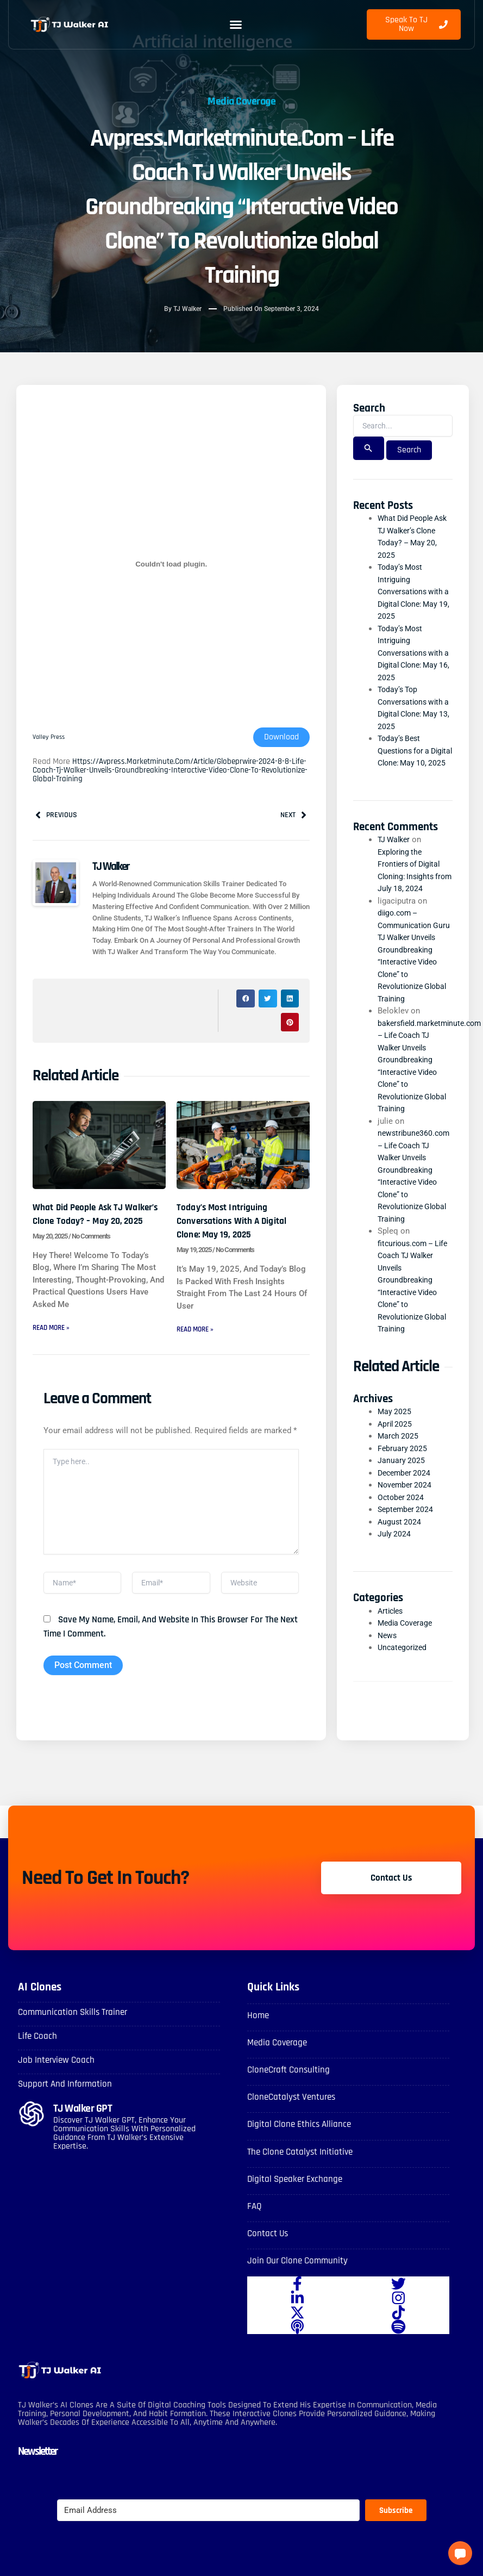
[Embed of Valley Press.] (171, 565)
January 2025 (401, 1486)
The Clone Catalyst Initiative (312, 2171)
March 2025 (399, 1461)
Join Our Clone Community (309, 2280)
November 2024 (406, 1510)
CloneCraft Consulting (298, 2089)
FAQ (256, 2226)
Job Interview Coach (65, 2080)
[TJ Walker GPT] (31, 2134)
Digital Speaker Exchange (306, 2198)
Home (260, 2034)
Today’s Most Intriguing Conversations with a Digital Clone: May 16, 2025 (414, 653)
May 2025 (395, 1437)
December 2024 (406, 1498)
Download (281, 737)
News (388, 1660)
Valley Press (50, 737)
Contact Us (272, 2253)
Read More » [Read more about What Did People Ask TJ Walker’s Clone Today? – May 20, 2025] (53, 1343)
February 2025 (403, 1474)
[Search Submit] (368, 449)
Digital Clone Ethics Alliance (311, 2144)
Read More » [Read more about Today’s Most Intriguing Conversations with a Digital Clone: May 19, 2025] (197, 1331)
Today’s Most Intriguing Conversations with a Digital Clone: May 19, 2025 (239, 1222)
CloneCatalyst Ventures (301, 2117)
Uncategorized (404, 1673)
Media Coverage (241, 88)
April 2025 (396, 1449)
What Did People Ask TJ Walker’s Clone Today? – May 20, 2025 (89, 1222)
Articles (392, 1636)
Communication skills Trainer (85, 2031)
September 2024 (407, 1535)
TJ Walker (395, 852)
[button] (236, 24)
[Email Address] (208, 2531)
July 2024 (395, 1559)
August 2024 (400, 1547)
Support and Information (76, 2103)
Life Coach (42, 2055)
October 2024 (402, 1523)
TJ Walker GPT (93, 2128)
